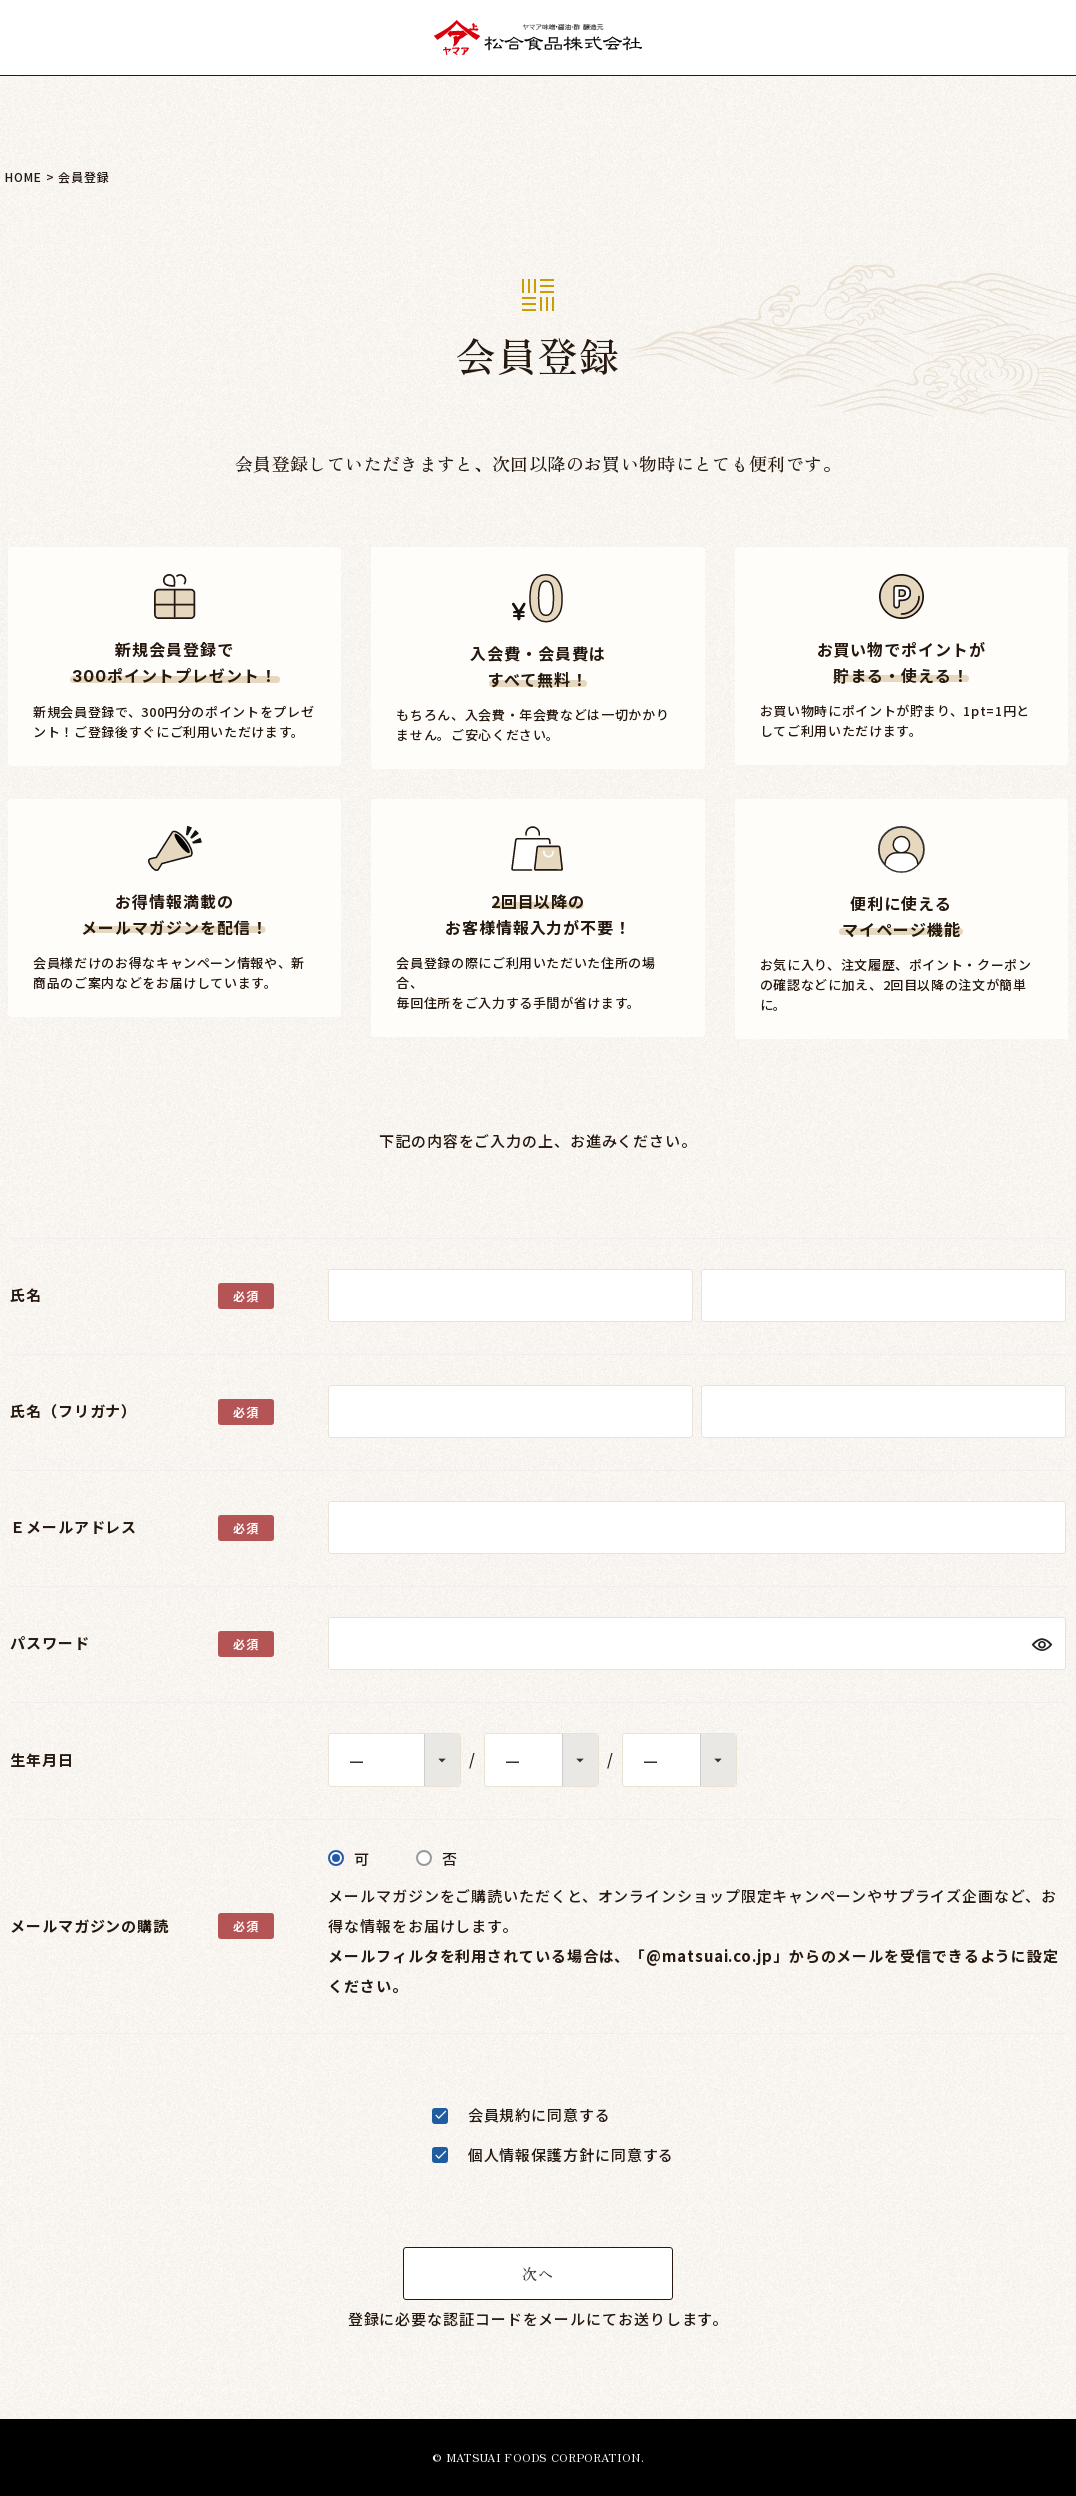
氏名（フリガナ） (73, 1410)
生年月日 (42, 1759)
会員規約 (500, 2114)
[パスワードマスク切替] (1041, 1643)
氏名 (26, 1294)
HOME (23, 176)
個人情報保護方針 (531, 2154)
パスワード (50, 1642)
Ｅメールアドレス (73, 1526)
